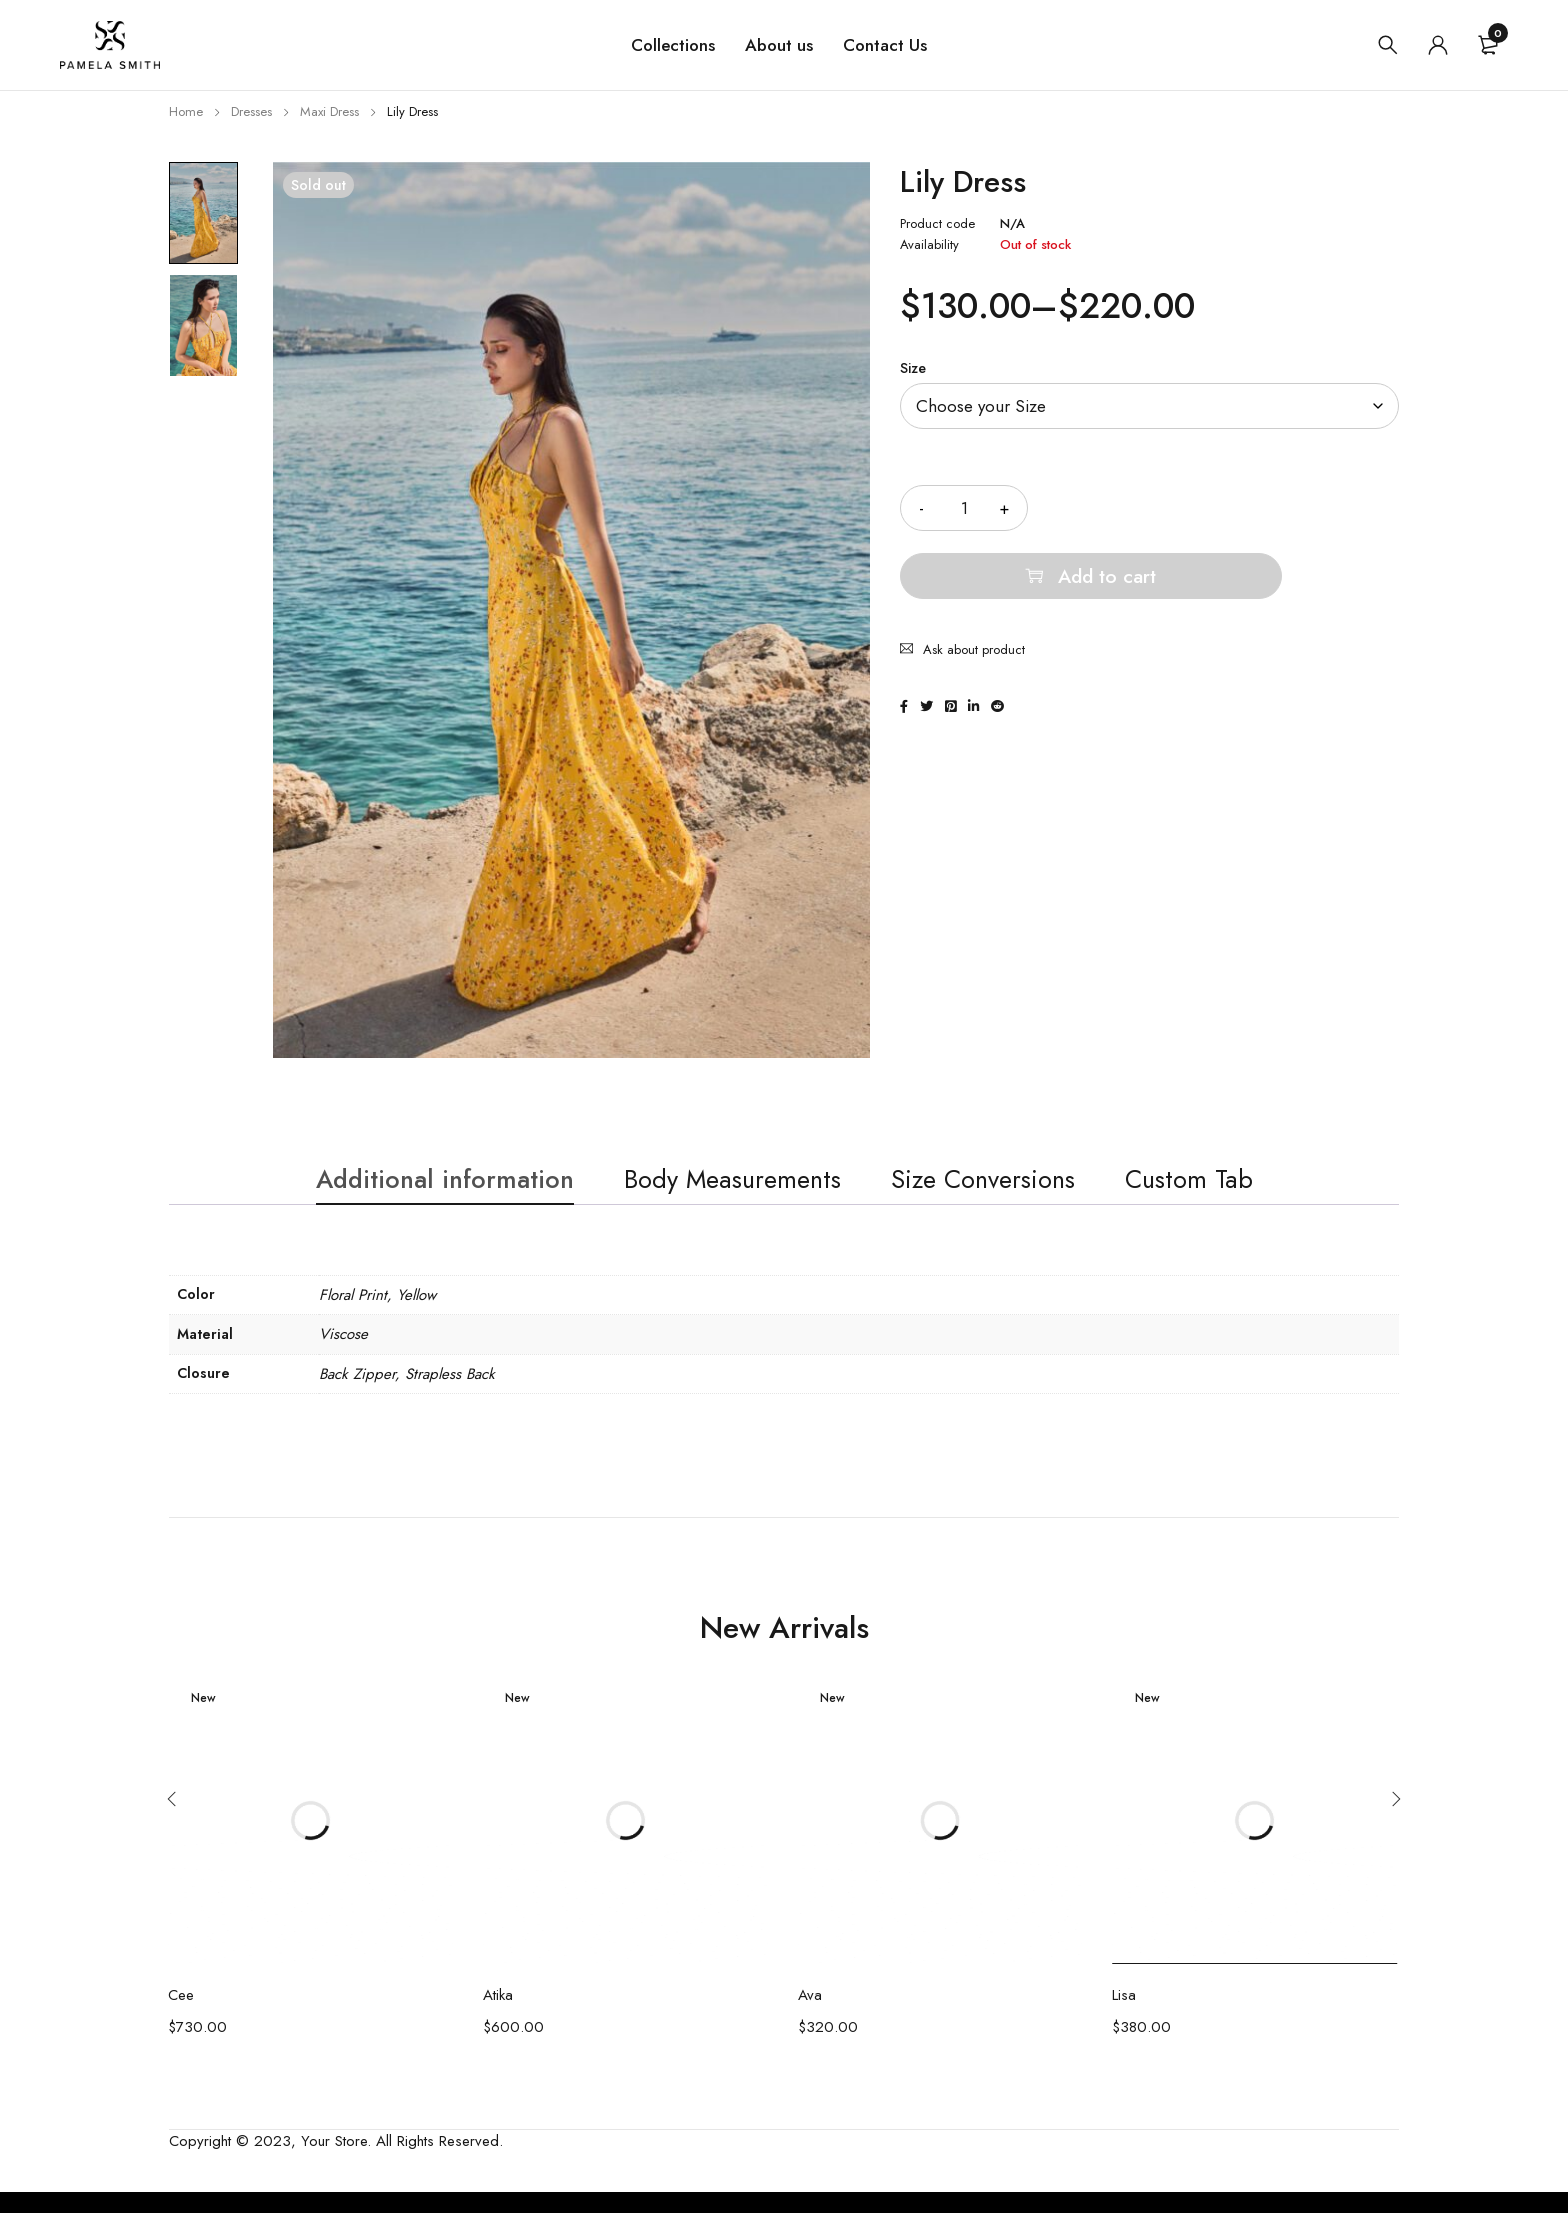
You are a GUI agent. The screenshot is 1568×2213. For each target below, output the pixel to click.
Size (913, 368)
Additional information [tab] (398, 1191)
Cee (181, 2016)
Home (186, 111)
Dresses (251, 111)
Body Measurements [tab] (724, 1191)
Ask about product (974, 581)
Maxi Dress (329, 111)
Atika (498, 2016)
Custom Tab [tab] (1243, 1191)
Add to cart (1240, 507)
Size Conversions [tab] (1010, 1191)
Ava (810, 2016)
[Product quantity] (964, 508)
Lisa (1124, 2016)
